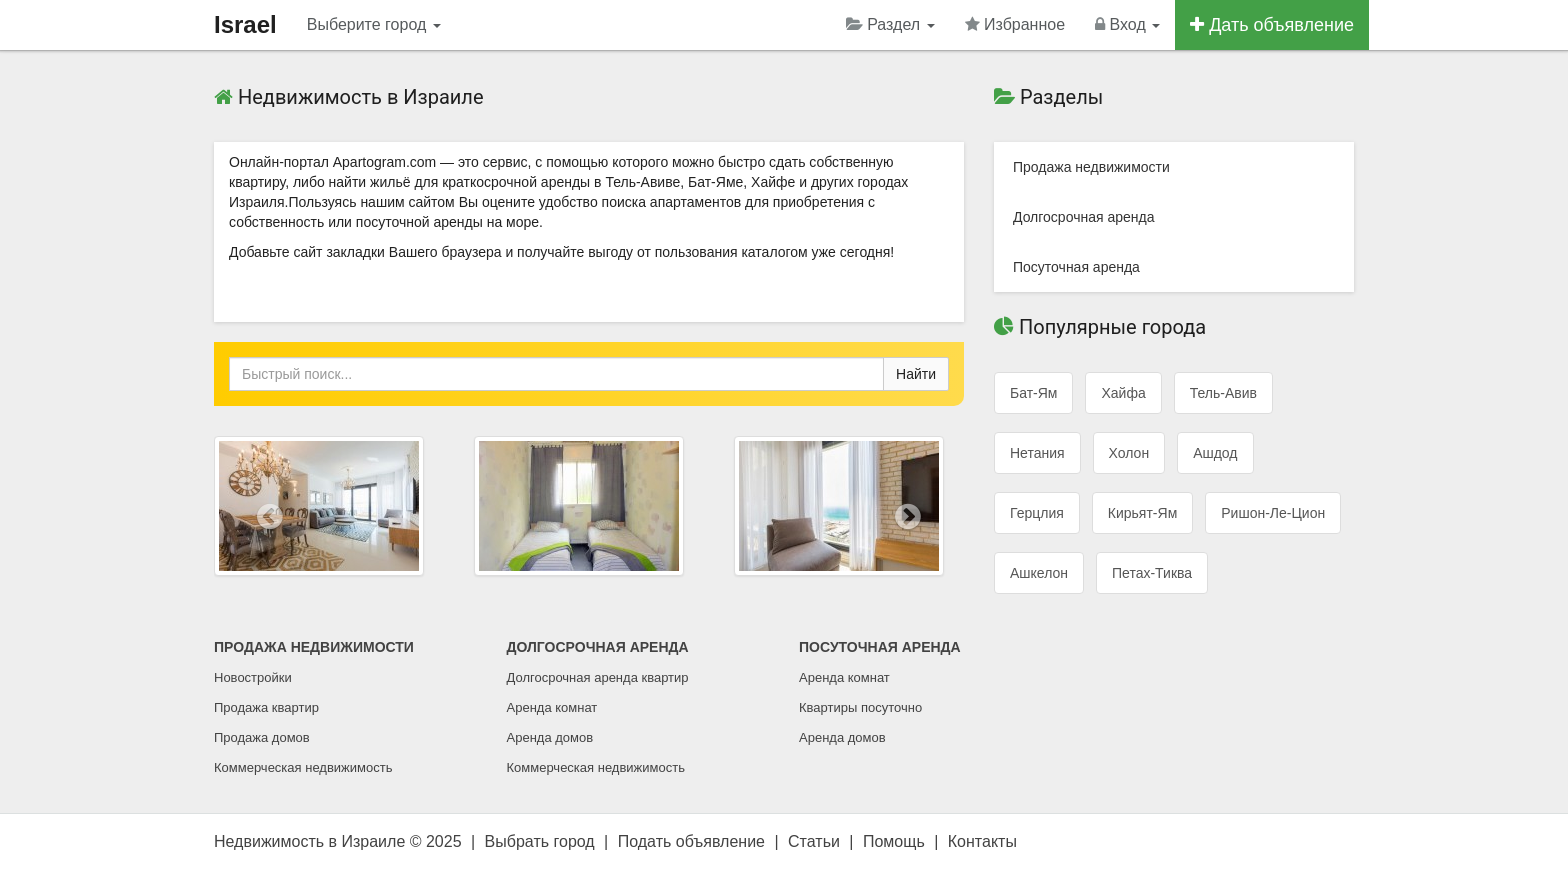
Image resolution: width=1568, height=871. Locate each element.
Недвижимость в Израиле (309, 841)
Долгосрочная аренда (1083, 217)
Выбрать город (540, 841)
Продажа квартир (266, 707)
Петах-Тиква (1152, 573)
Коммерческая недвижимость (303, 767)
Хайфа (1123, 393)
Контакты (982, 841)
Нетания (1037, 453)
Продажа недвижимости (1091, 167)
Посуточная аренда (1076, 267)
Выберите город (374, 24)
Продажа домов (262, 737)
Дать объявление (1272, 25)
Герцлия (1037, 513)
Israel (245, 24)
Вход (1127, 24)
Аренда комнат (552, 707)
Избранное (1015, 24)
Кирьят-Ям (1142, 513)
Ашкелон (1039, 573)
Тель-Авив (1223, 393)
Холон (1129, 453)
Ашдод (1215, 453)
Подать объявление (691, 841)
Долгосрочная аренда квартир (598, 677)
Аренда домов (550, 737)
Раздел (890, 24)
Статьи (814, 841)
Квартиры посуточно (860, 707)
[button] (270, 516)
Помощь (894, 841)
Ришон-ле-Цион (1273, 513)
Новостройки (253, 677)
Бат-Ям (1033, 393)
